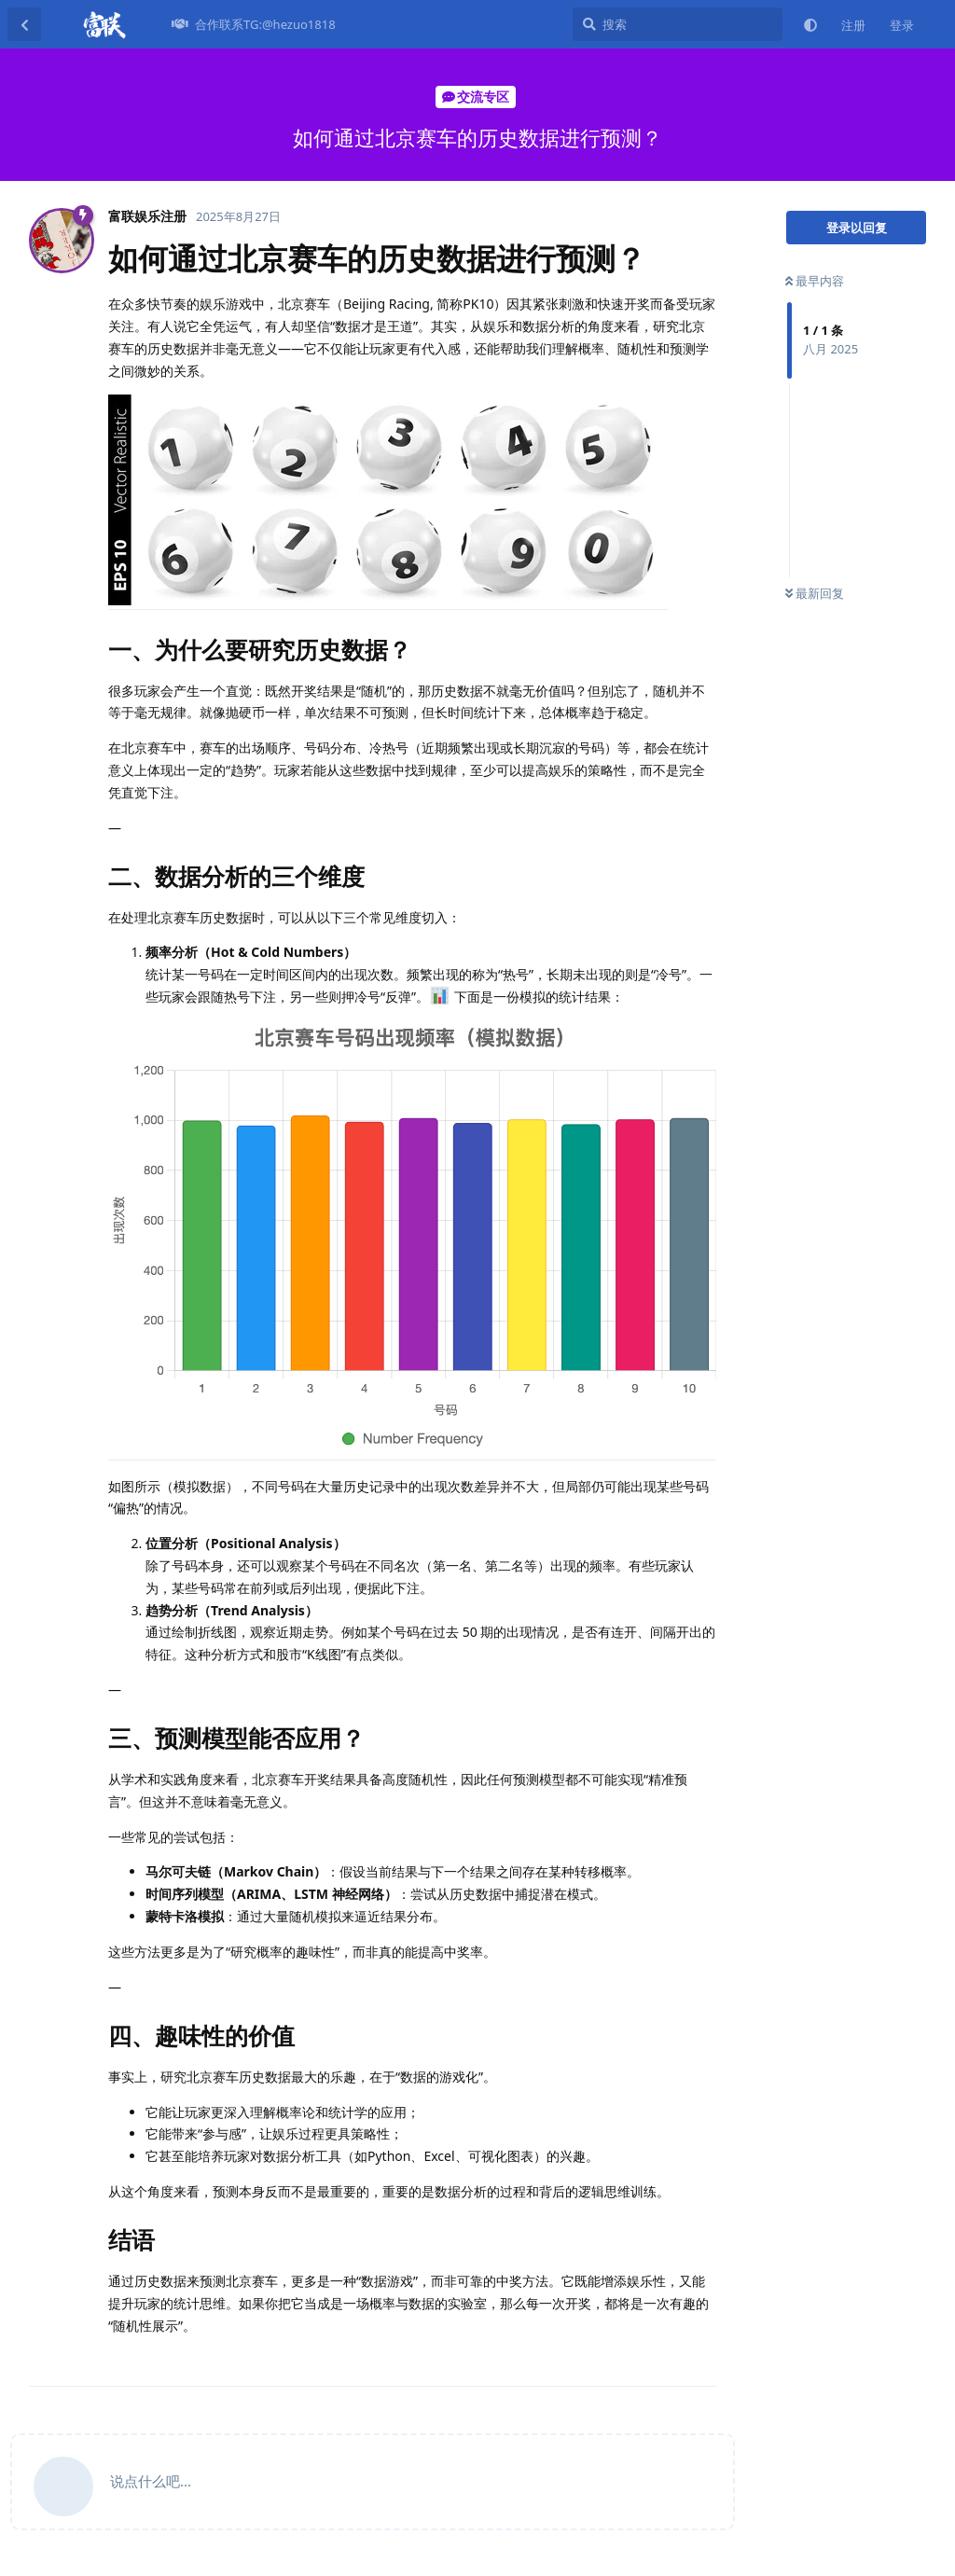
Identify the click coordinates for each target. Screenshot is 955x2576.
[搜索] (677, 24)
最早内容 (814, 280)
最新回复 (814, 593)
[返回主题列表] (24, 24)
